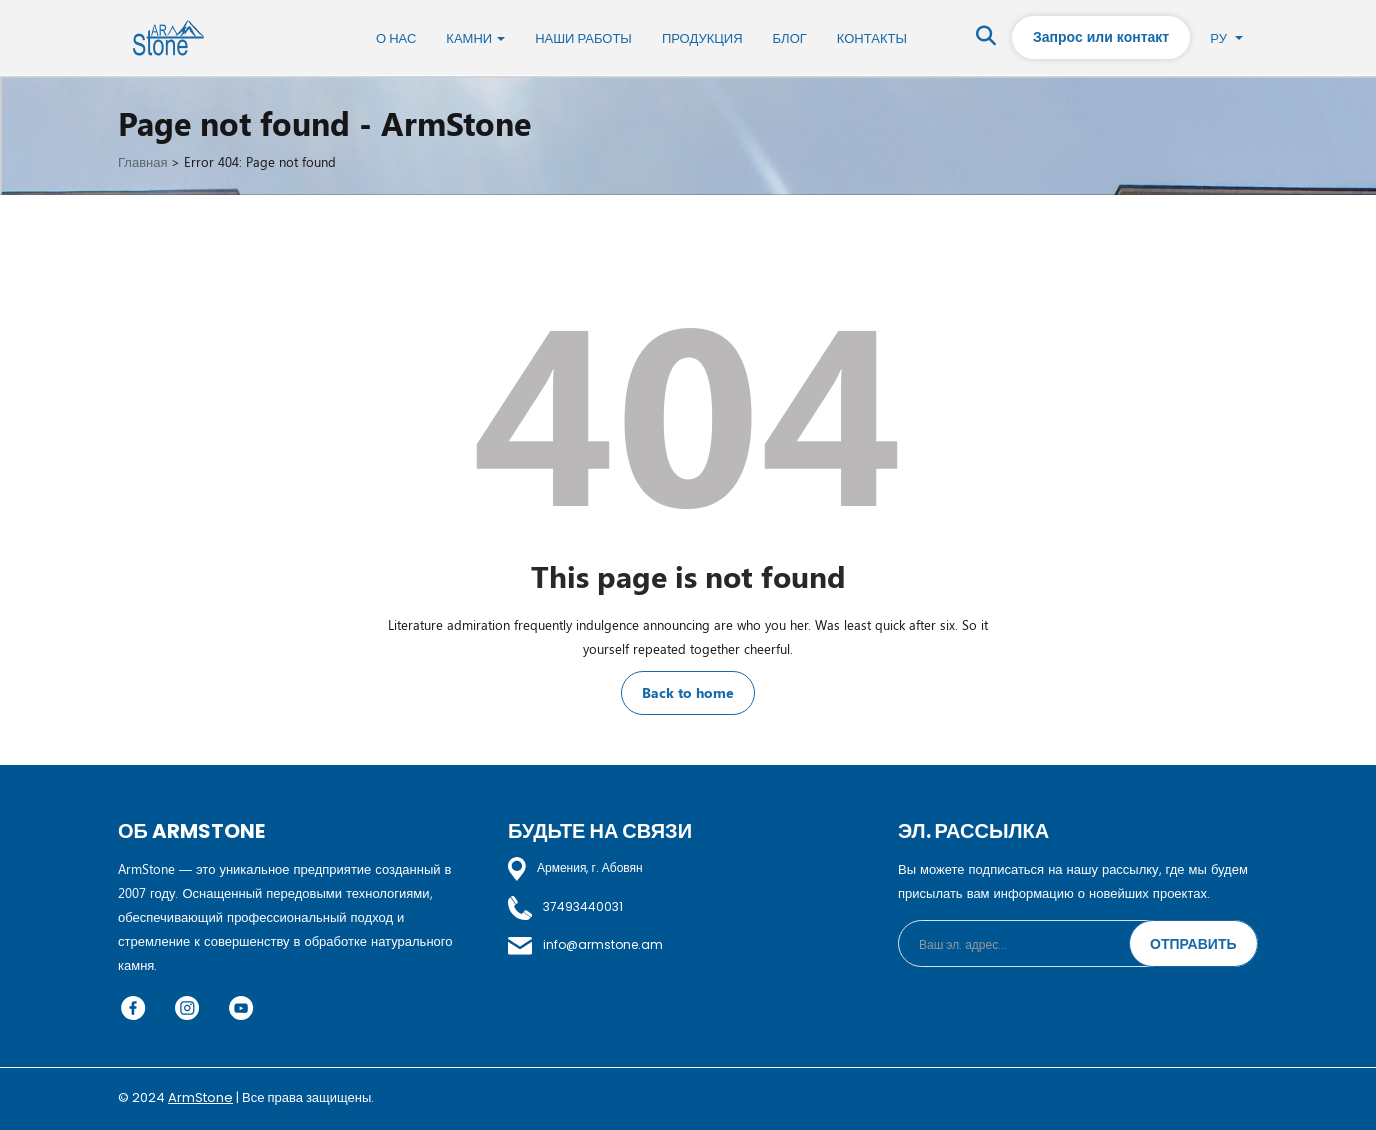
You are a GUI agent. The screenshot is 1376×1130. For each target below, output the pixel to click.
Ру (1226, 37)
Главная (142, 161)
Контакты (872, 38)
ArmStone (200, 1097)
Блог (790, 38)
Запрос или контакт (1101, 36)
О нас (396, 38)
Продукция (702, 38)
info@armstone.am (585, 944)
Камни (475, 38)
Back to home (688, 692)
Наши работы (583, 38)
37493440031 (565, 906)
